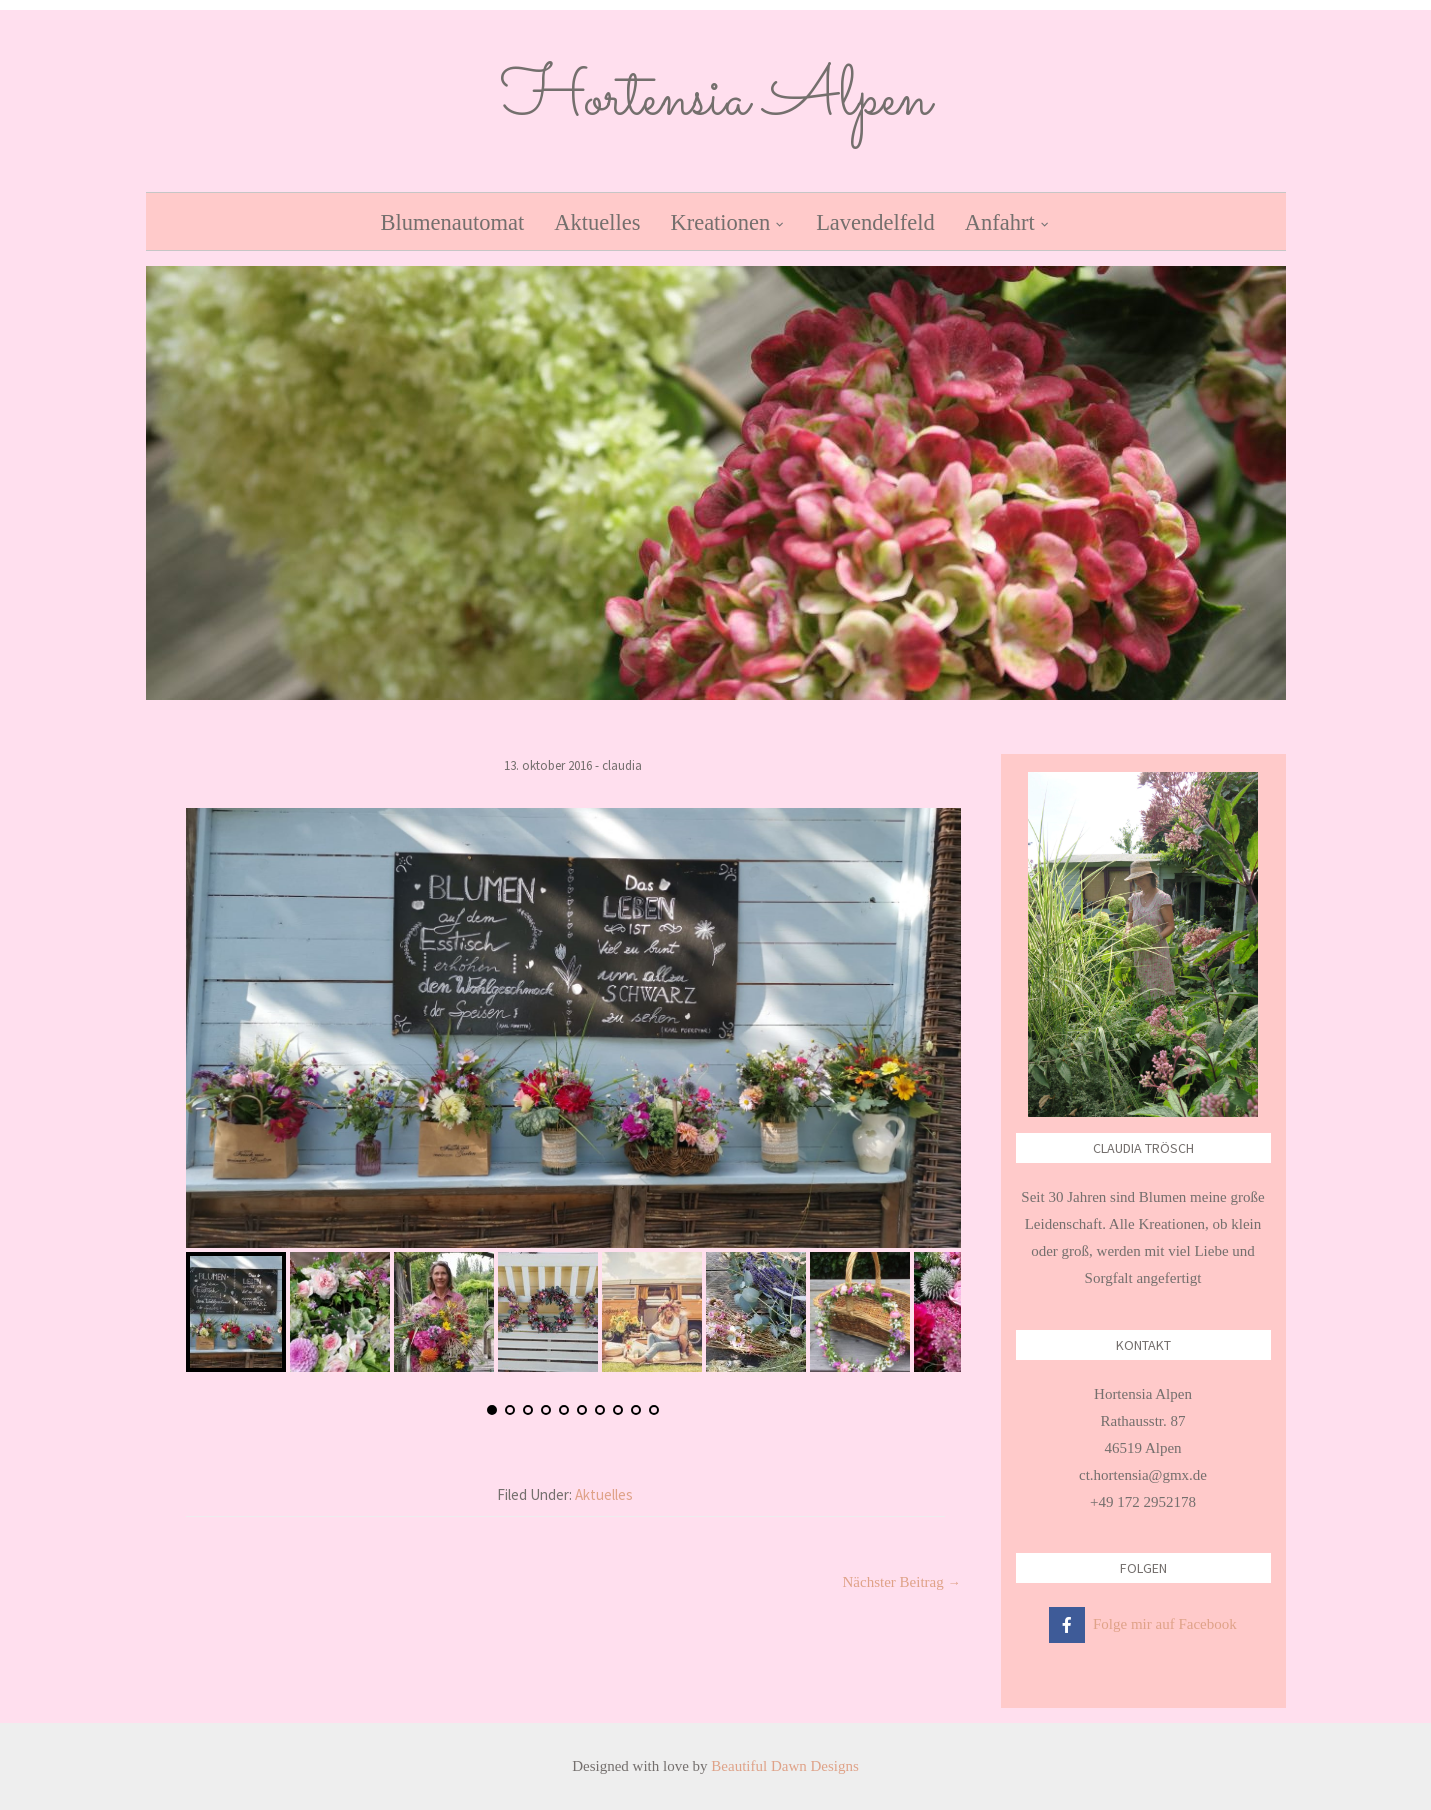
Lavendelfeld (875, 222)
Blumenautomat (452, 222)
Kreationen (720, 222)
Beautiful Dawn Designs (784, 1766)
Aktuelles (597, 222)
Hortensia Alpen (716, 100)
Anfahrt (1000, 222)
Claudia (622, 765)
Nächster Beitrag (902, 1582)
